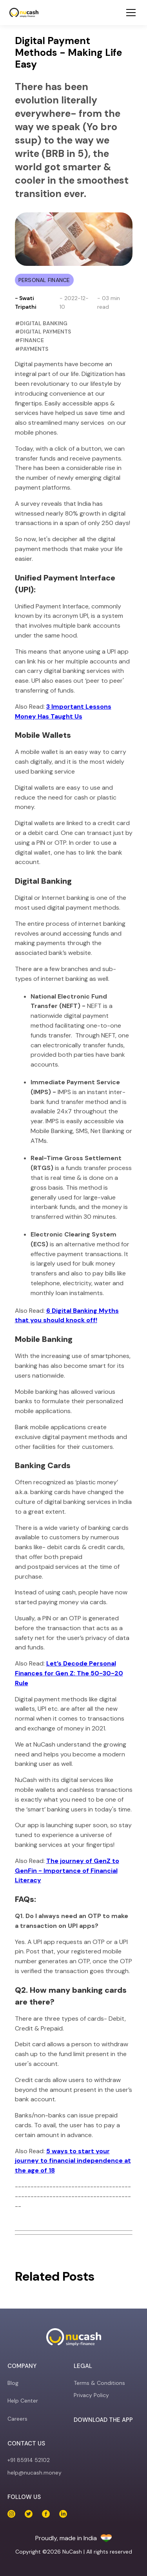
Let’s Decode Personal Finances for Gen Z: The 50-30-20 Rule (69, 1673)
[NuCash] (23, 12)
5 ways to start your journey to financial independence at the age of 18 (73, 2161)
